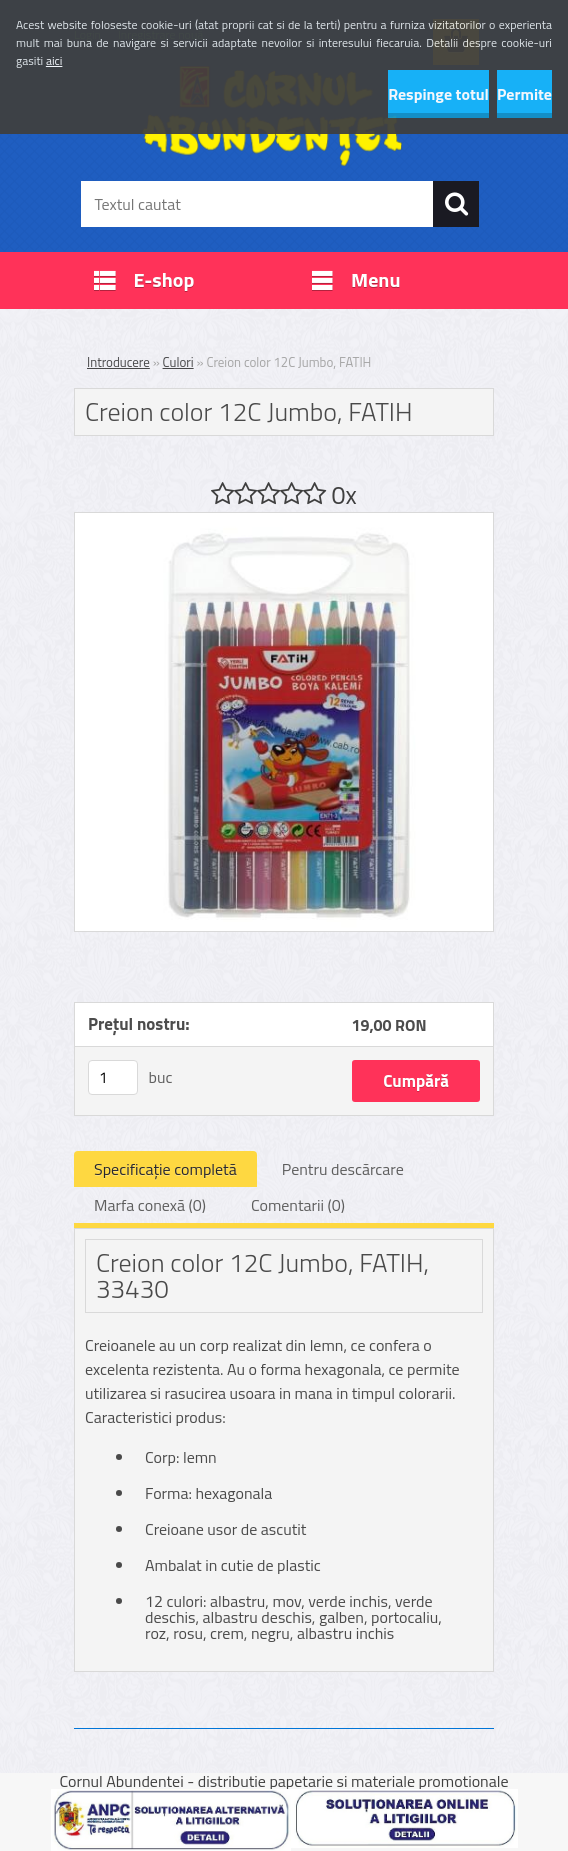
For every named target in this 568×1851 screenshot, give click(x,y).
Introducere (118, 362)
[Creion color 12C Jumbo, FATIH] (284, 521)
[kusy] (113, 1077)
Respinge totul (438, 94)
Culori (178, 362)
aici (54, 60)
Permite (524, 94)
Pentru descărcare (343, 1169)
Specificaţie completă (165, 1169)
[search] (456, 204)
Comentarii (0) (298, 1205)
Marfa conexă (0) (150, 1205)
